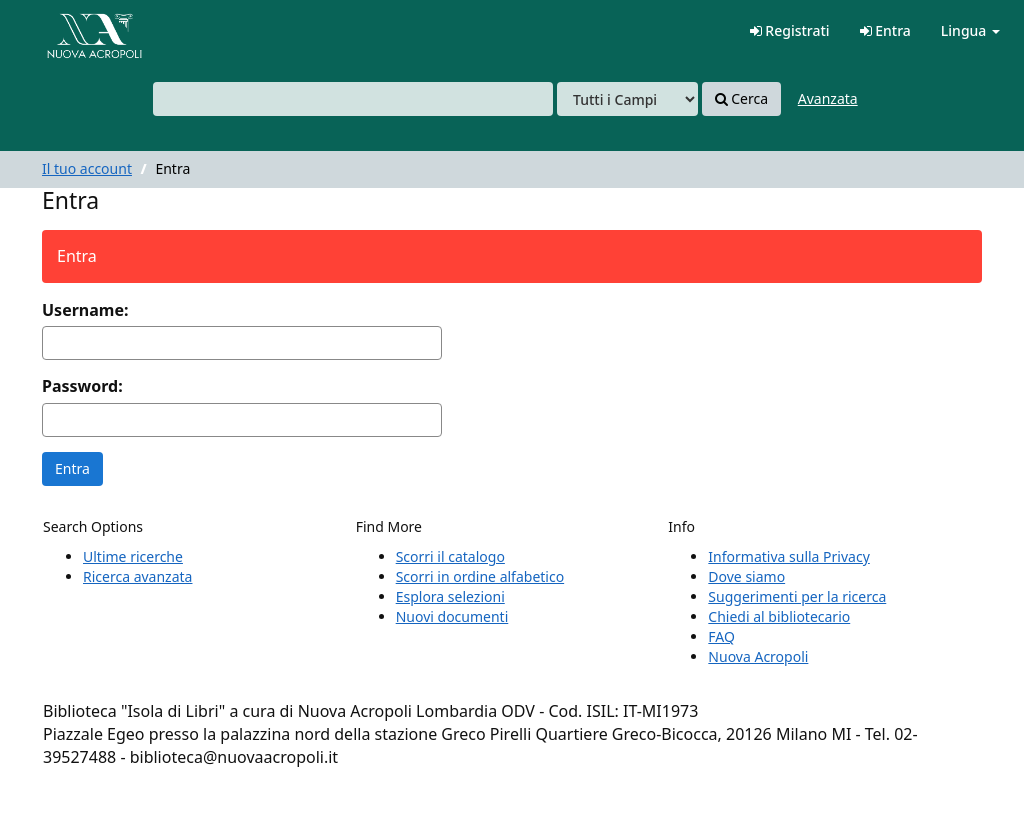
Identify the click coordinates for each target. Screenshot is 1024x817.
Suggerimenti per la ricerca (797, 596)
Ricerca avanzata (137, 576)
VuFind (64, 30)
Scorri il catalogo (450, 556)
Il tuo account (87, 168)
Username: (85, 310)
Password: (82, 386)
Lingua (970, 30)
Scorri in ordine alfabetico (480, 576)
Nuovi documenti (452, 616)
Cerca (741, 99)
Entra (885, 30)
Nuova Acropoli (758, 656)
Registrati (790, 30)
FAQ (721, 636)
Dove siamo (746, 576)
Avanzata (828, 98)
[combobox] (353, 99)
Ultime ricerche (133, 556)
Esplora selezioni (450, 596)
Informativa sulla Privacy (788, 556)
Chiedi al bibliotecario (779, 616)
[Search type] (627, 99)
